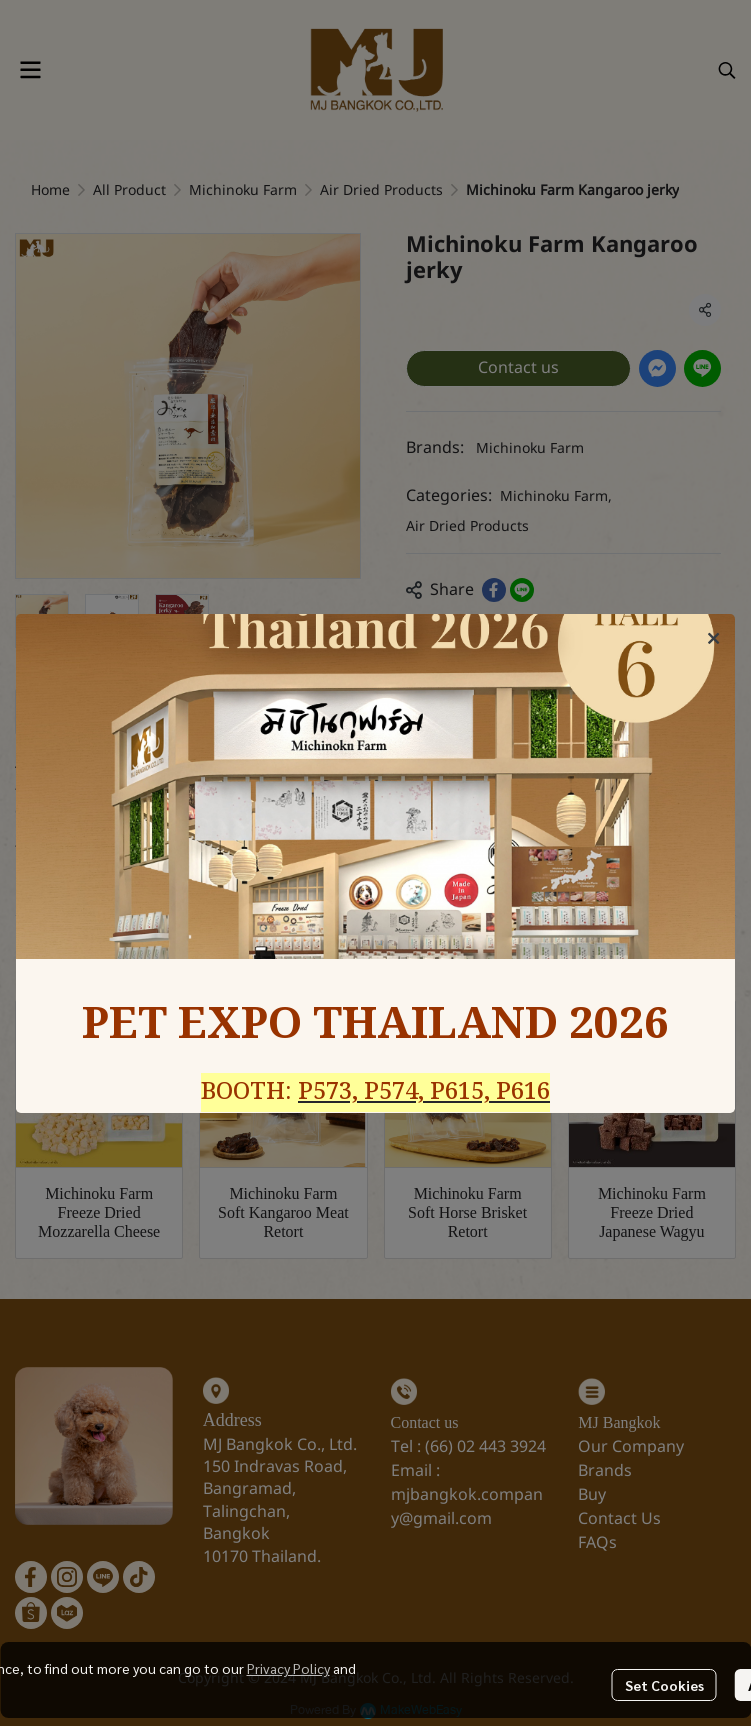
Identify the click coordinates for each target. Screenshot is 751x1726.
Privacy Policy (288, 1668)
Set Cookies (664, 1685)
